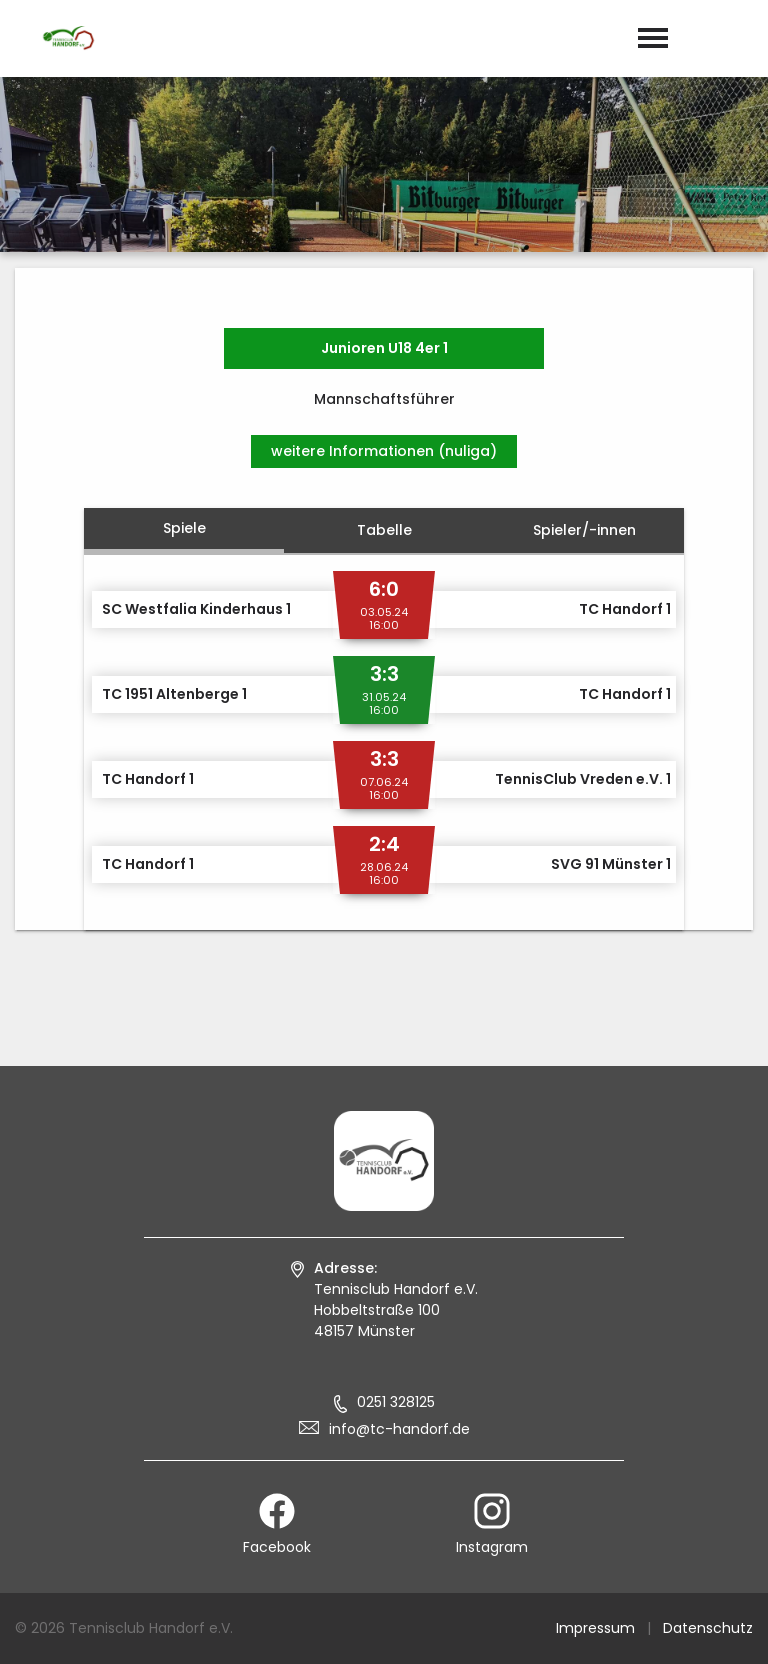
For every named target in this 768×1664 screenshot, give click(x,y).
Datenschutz (708, 1628)
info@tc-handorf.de (399, 1429)
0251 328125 (396, 1402)
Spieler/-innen (584, 530)
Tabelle (384, 530)
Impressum (595, 1628)
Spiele (184, 528)
